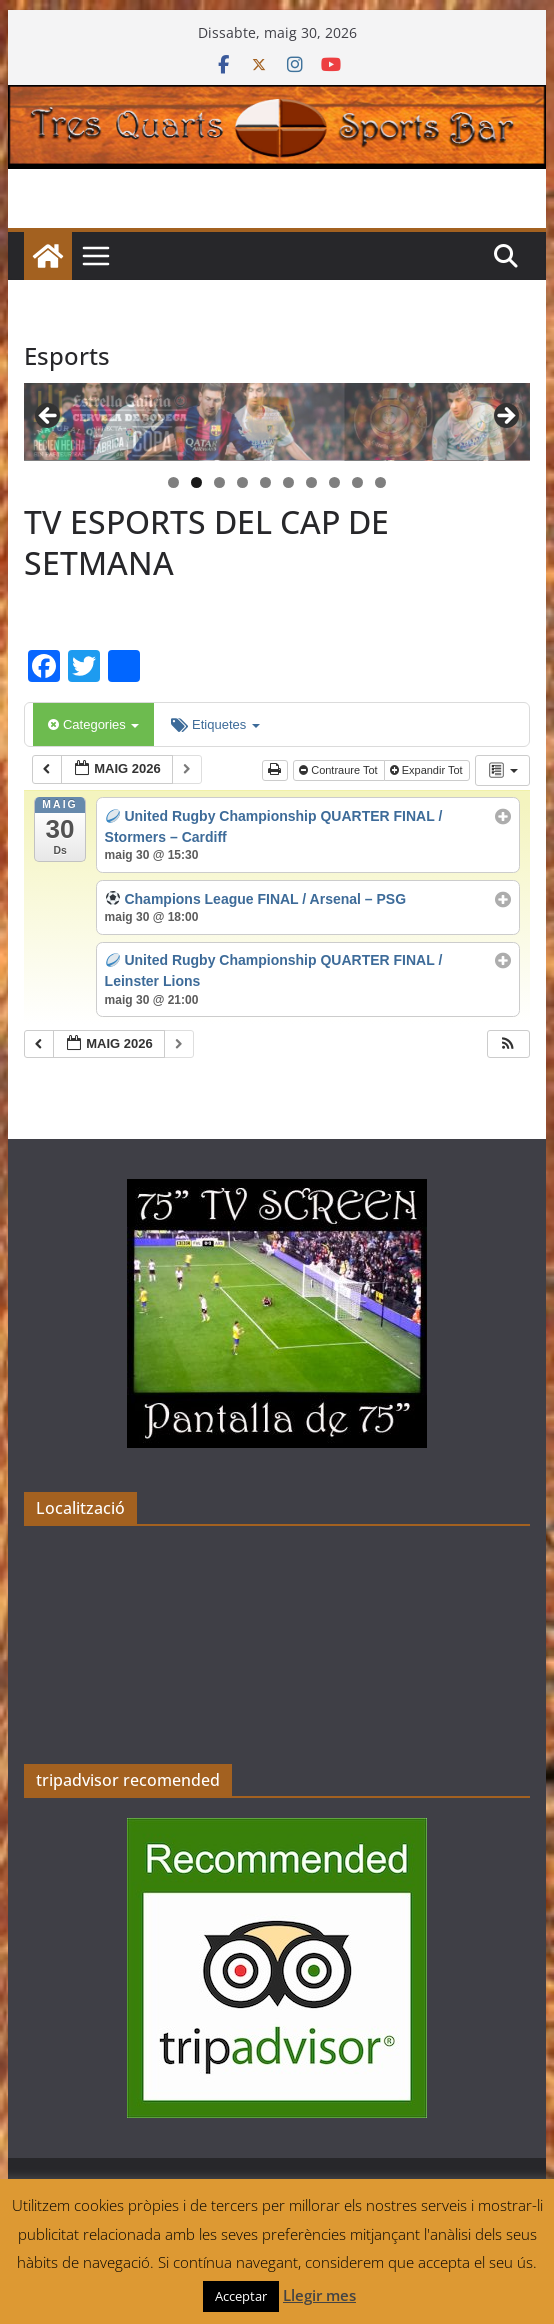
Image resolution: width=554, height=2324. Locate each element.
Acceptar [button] (241, 2296)
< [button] (49, 417)
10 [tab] (381, 484)
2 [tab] (196, 482)
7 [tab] (311, 482)
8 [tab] (334, 482)
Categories (93, 724)
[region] (276, 422)
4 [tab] (242, 482)
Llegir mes (319, 2295)
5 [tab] (265, 482)
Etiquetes (215, 724)
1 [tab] (173, 482)
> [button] (505, 417)
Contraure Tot (340, 770)
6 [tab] (288, 482)
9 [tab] (357, 482)
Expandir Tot (428, 770)
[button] (508, 1044)
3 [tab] (219, 482)
